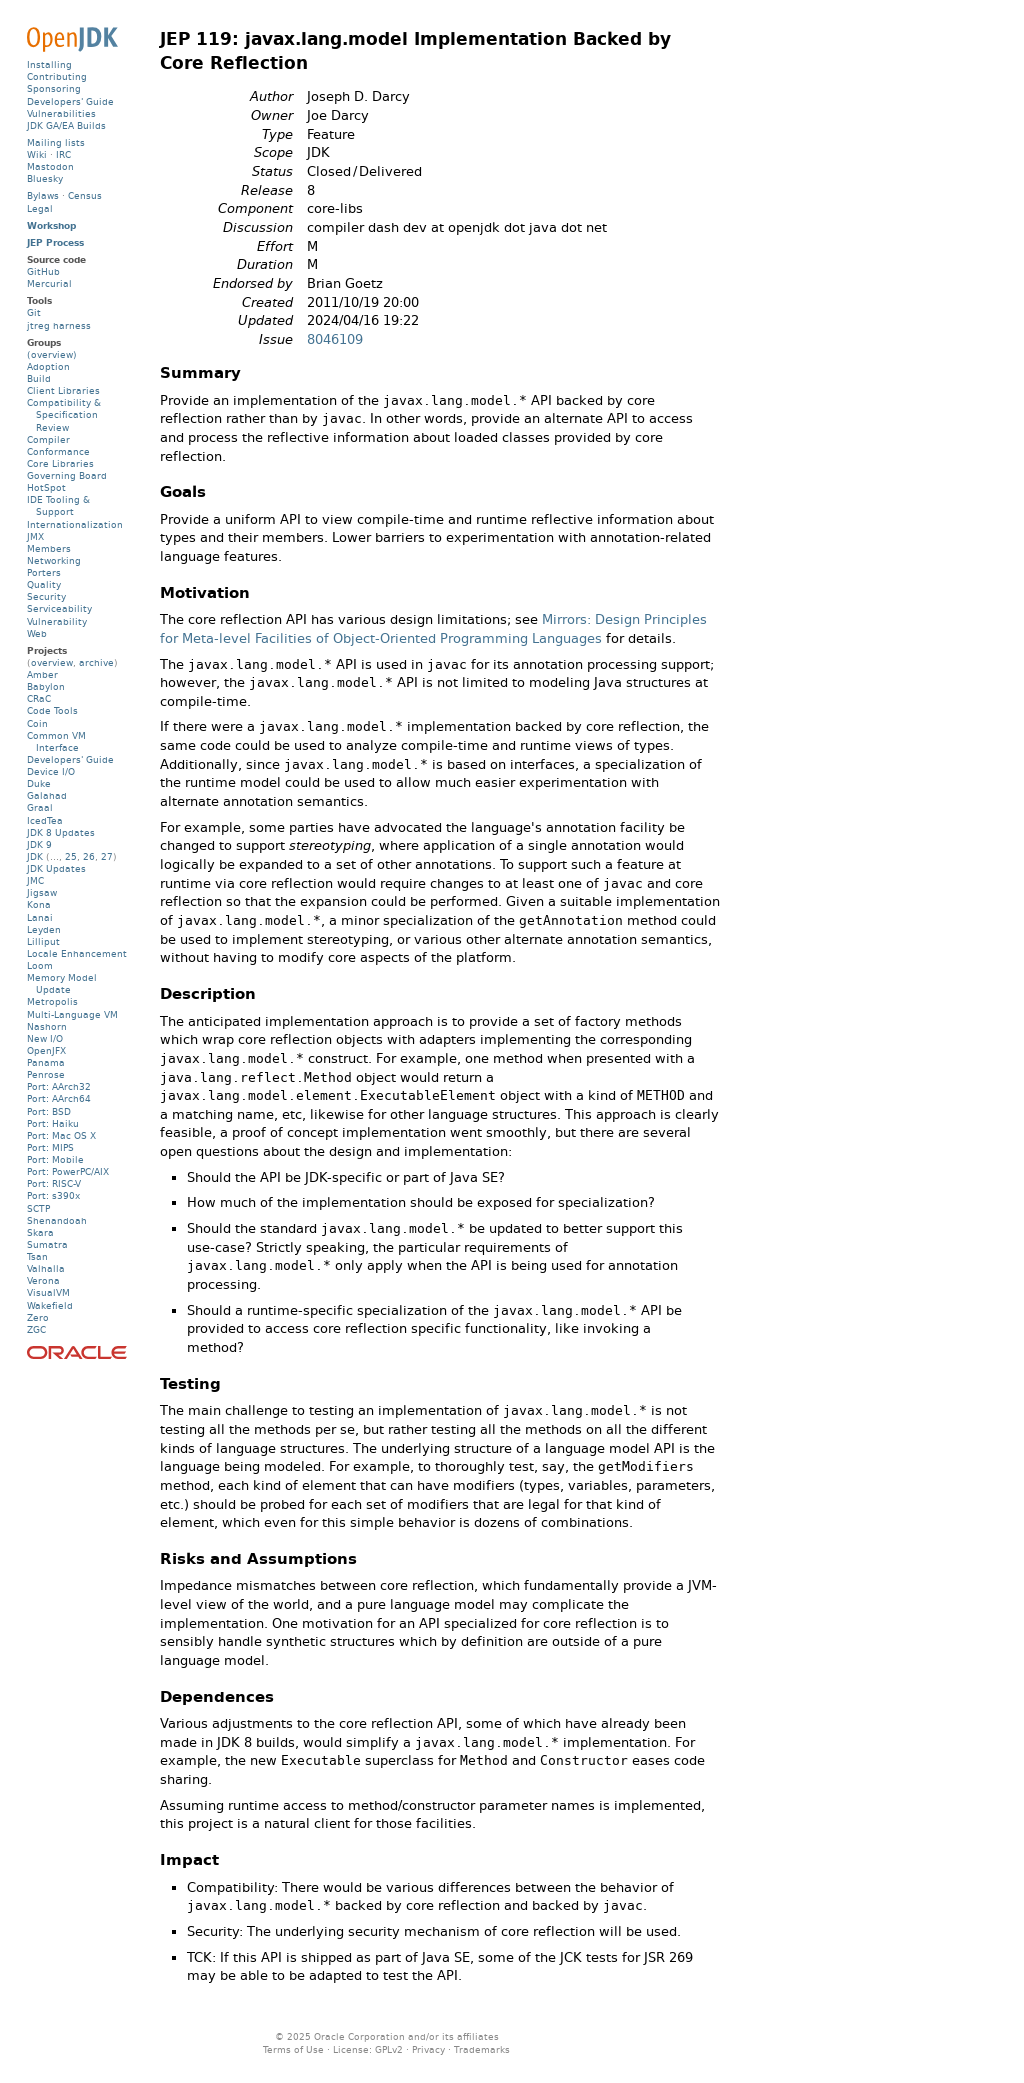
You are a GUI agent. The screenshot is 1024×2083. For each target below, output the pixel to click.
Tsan (37, 1256)
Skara (40, 1232)
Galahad (47, 795)
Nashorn (47, 1026)
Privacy (428, 2049)
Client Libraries (63, 390)
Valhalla (46, 1268)
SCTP (38, 1208)
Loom (40, 965)
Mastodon (50, 166)
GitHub (43, 271)
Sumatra (47, 1244)
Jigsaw (42, 892)
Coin (37, 723)
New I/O (45, 1038)
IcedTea (45, 820)
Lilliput (43, 941)
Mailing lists (56, 142)
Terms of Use (293, 2049)
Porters (44, 572)
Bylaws (43, 195)
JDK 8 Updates (61, 832)
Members (49, 548)
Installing (49, 64)
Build (39, 378)
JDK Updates (56, 868)
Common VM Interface (56, 741)
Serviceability (59, 608)
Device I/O (51, 771)
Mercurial (49, 283)
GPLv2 (389, 2049)
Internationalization (75, 524)
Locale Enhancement (77, 953)
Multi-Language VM (72, 1014)
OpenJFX (46, 1050)
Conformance (58, 451)
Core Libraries (60, 463)
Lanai (40, 917)
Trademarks (482, 2049)
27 (107, 856)
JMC (35, 880)
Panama (46, 1062)
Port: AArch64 (59, 1098)
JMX (35, 536)
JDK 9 (39, 844)
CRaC (39, 698)
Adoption (48, 366)
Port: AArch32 (59, 1086)
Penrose (46, 1074)
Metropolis (52, 1001)
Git (34, 312)
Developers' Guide (70, 101)
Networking (54, 560)
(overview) (52, 354)
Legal (40, 208)
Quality (44, 584)
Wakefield (50, 1305)
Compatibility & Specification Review (64, 414)
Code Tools (52, 710)
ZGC (36, 1329)
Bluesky (45, 178)
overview (52, 662)
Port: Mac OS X (61, 1135)
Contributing (57, 76)
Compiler (48, 439)
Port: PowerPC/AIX (68, 1171)
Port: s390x (53, 1195)
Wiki (37, 154)
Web (37, 633)
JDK (35, 856)
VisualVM (48, 1292)
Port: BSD (49, 1111)
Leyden (44, 929)
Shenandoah (57, 1220)
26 (89, 856)
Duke (39, 783)
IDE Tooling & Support (58, 505)
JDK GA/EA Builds (66, 125)
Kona (39, 904)
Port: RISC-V (54, 1183)
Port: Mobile (55, 1159)
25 (71, 856)
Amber (42, 674)
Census (85, 195)
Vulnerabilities (61, 113)
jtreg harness (59, 325)
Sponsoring (54, 88)
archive (96, 662)
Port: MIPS (50, 1147)
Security (46, 596)
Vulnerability (57, 621)
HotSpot (46, 487)
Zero (38, 1317)
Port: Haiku (53, 1123)
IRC (63, 154)
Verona (43, 1280)
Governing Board (67, 475)
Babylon (46, 686)
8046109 (335, 339)
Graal (40, 807)
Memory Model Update (62, 983)
